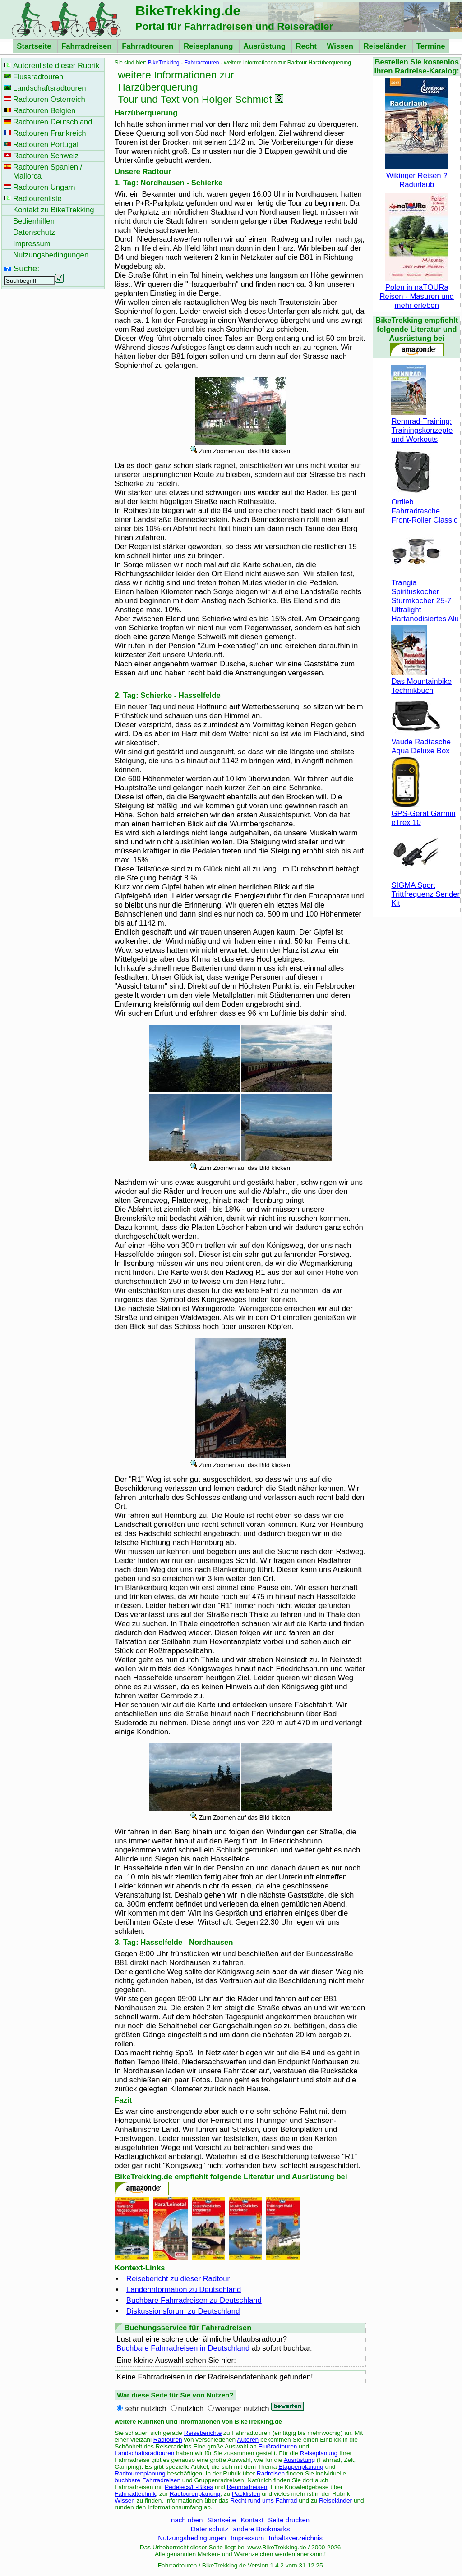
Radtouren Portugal (46, 144)
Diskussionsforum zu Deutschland (183, 2311)
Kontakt (252, 2520)
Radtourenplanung (140, 2473)
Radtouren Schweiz (46, 155)
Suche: (26, 268)
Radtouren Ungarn (44, 187)
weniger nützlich (242, 2408)
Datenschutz (211, 2529)
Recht (307, 46)
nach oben (187, 2520)
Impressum (248, 2538)
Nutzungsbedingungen (193, 2538)
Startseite (35, 46)
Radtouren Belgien (44, 110)
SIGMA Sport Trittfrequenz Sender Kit (425, 890)
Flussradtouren (38, 77)
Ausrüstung (265, 46)
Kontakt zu (53, 210)
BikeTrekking (164, 63)
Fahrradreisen (87, 46)
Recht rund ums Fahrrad (263, 2500)
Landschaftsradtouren (144, 2453)
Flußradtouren (278, 2446)
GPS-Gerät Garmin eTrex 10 (423, 813)
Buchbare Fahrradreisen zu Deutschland (194, 2300)
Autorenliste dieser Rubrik (56, 65)
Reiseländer (386, 46)
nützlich (191, 2408)
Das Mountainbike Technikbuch (421, 681)
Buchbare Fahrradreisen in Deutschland (182, 2348)
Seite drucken (289, 2520)
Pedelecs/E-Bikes (189, 2487)
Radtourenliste (37, 198)
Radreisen (271, 2473)
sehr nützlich (145, 2408)
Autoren (248, 2439)
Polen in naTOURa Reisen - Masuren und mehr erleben (417, 292)
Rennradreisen (247, 2487)
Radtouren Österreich (49, 99)
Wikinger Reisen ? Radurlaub (416, 175)
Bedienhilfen (34, 221)
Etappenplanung (300, 2466)
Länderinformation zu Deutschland (183, 2289)
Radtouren (167, 2439)
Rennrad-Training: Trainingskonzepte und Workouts (422, 426)
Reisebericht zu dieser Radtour (178, 2278)
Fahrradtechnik (135, 2493)
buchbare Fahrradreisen (147, 2480)
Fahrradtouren (149, 46)
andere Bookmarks (261, 2529)
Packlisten (246, 2493)
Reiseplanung (209, 46)
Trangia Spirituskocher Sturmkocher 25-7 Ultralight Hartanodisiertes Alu (424, 596)
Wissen (341, 46)
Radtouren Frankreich (49, 133)
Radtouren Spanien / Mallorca (47, 171)
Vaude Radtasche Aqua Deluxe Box (421, 742)
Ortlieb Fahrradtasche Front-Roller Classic (424, 506)
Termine (430, 46)
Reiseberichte (203, 2432)
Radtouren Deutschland (52, 122)
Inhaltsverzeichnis (295, 2538)
